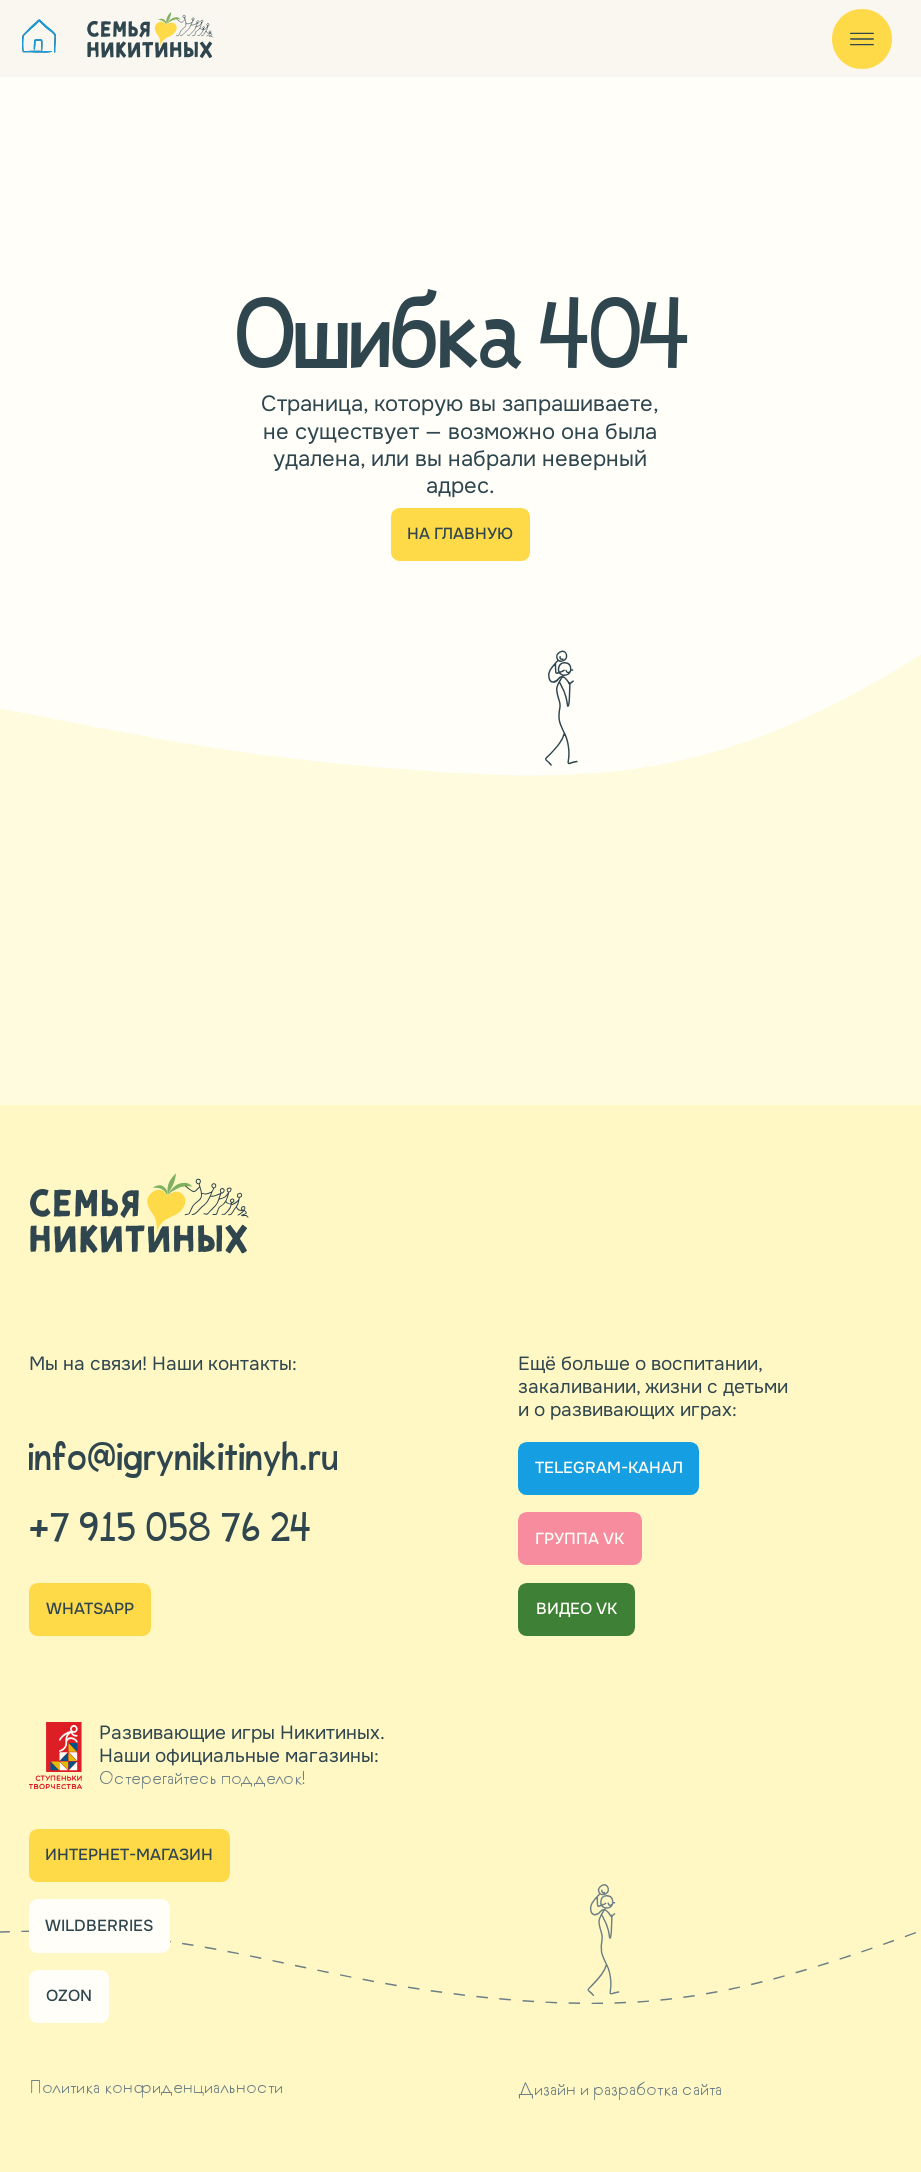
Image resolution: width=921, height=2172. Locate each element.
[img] (39, 36)
